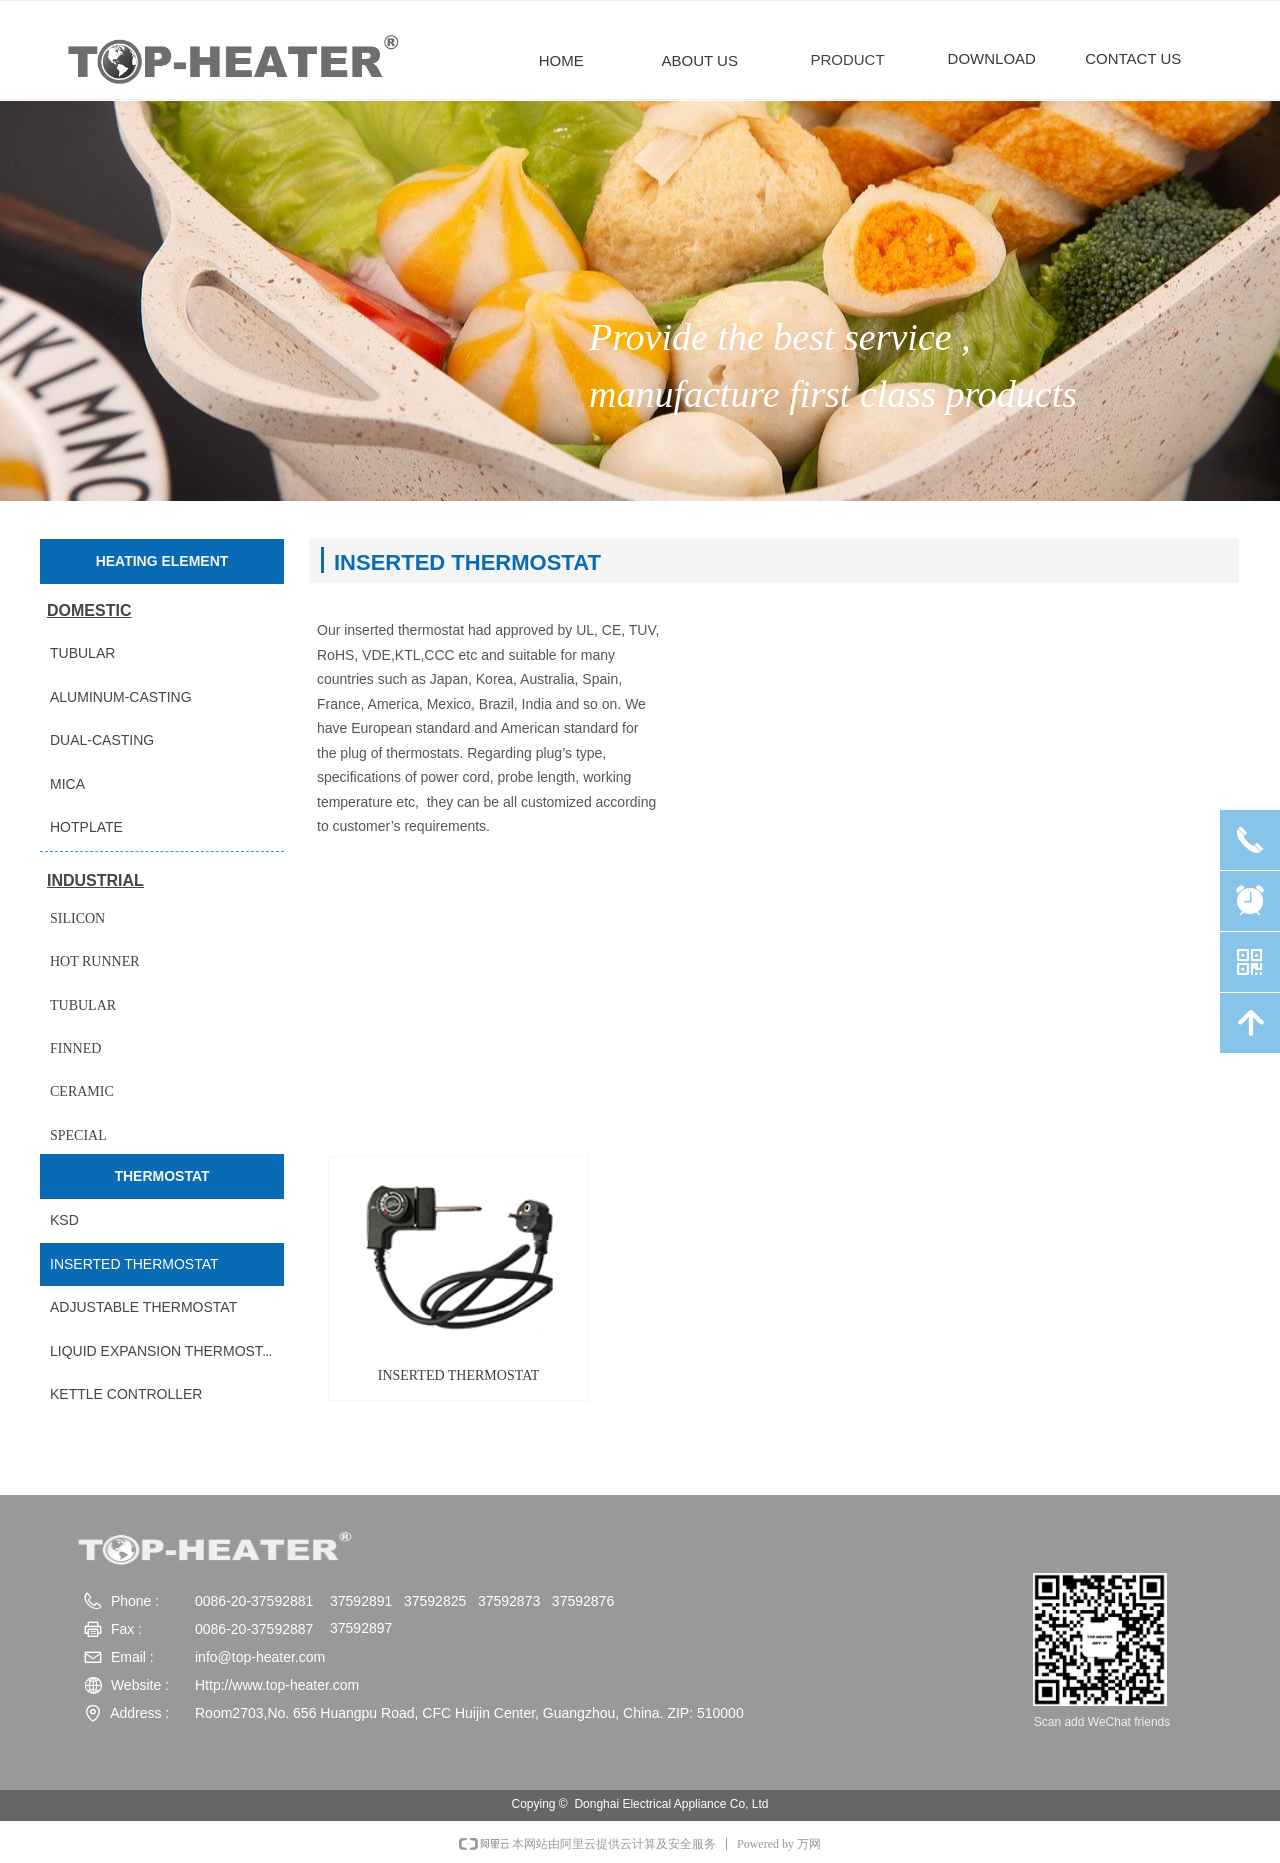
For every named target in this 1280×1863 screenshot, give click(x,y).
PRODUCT (847, 59)
